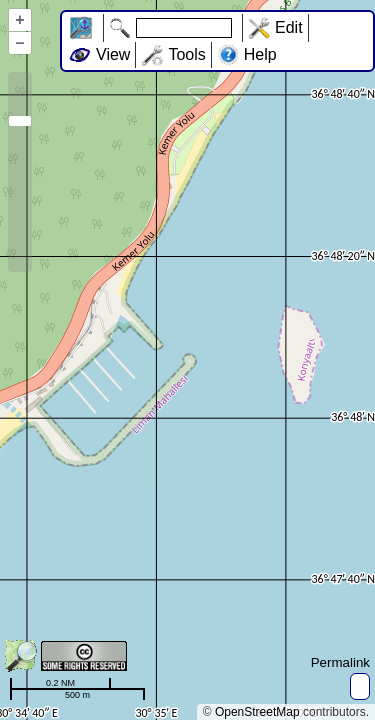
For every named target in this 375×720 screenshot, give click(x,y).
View (113, 54)
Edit (289, 27)
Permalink (340, 662)
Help (260, 54)
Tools (186, 54)
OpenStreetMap (257, 712)
